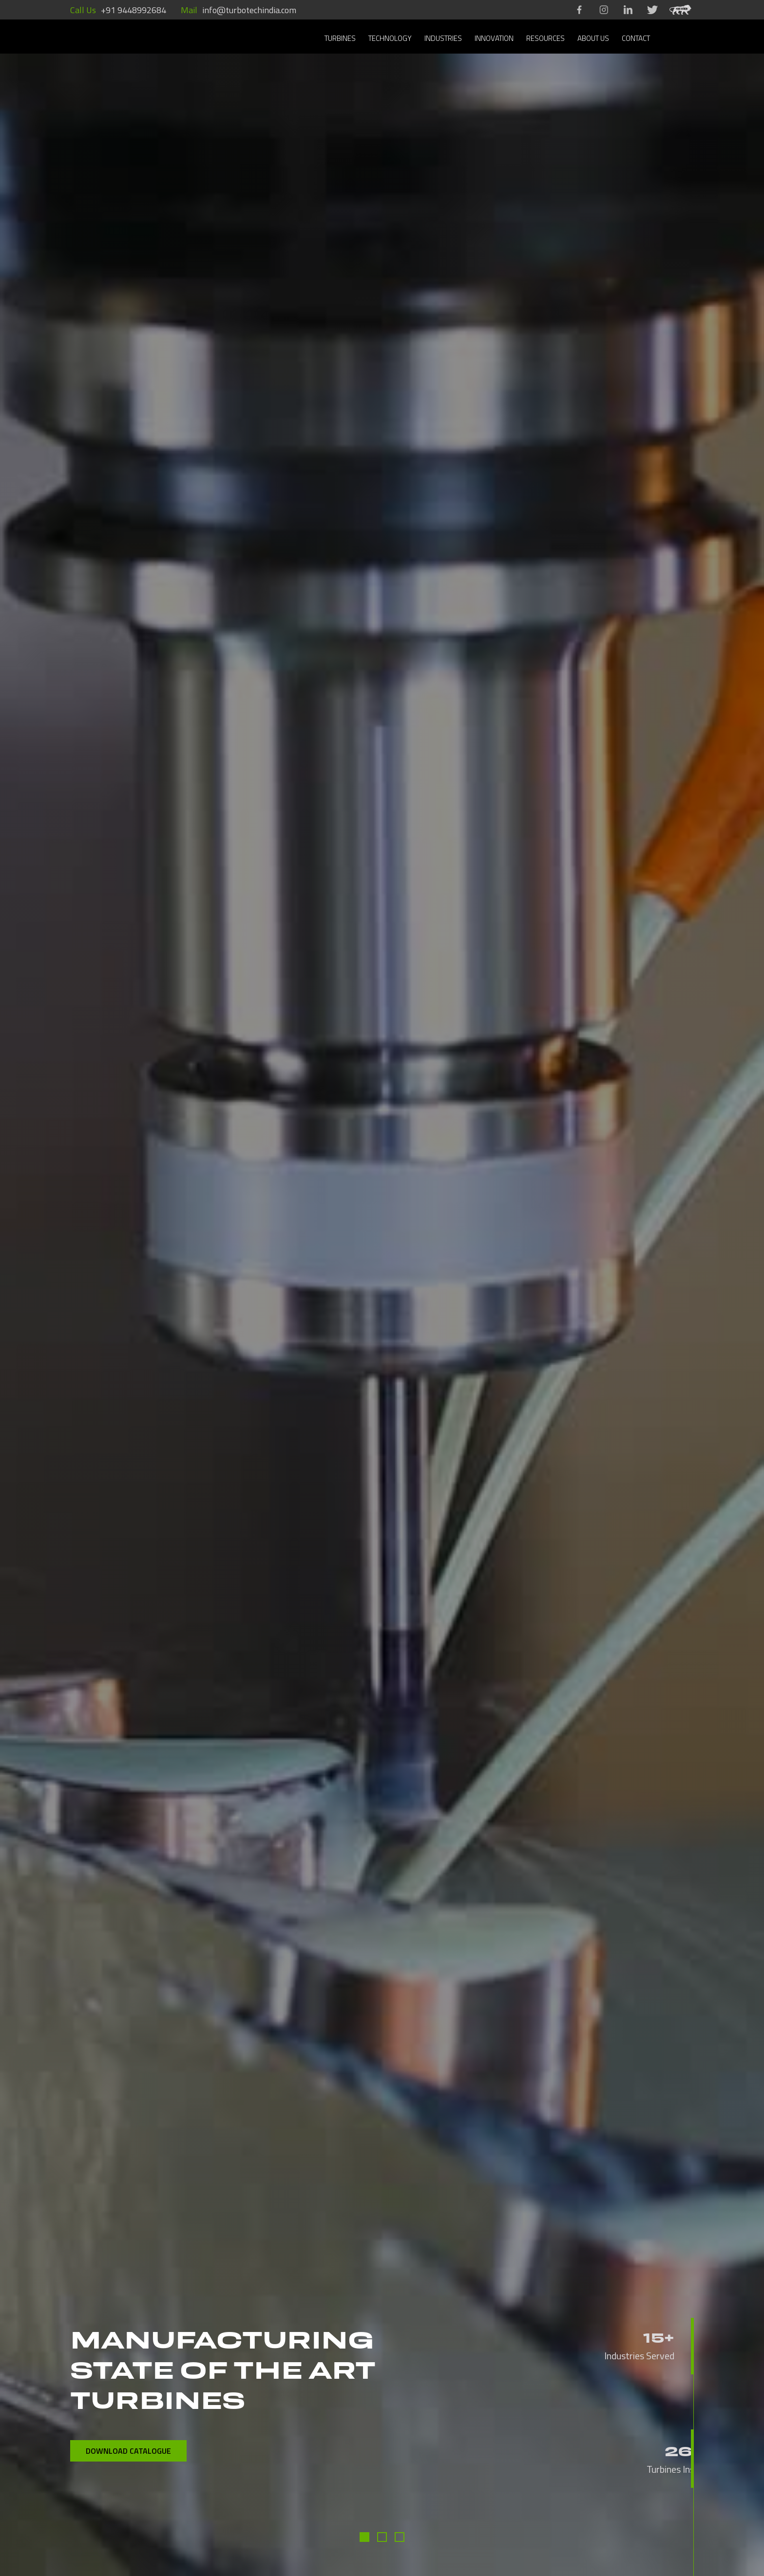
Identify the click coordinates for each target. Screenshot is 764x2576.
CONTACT (636, 38)
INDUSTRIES (443, 38)
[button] (364, 2537)
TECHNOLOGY (390, 38)
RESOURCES (545, 38)
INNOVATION (494, 38)
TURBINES (340, 38)
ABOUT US (593, 38)
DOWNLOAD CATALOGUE (128, 2451)
